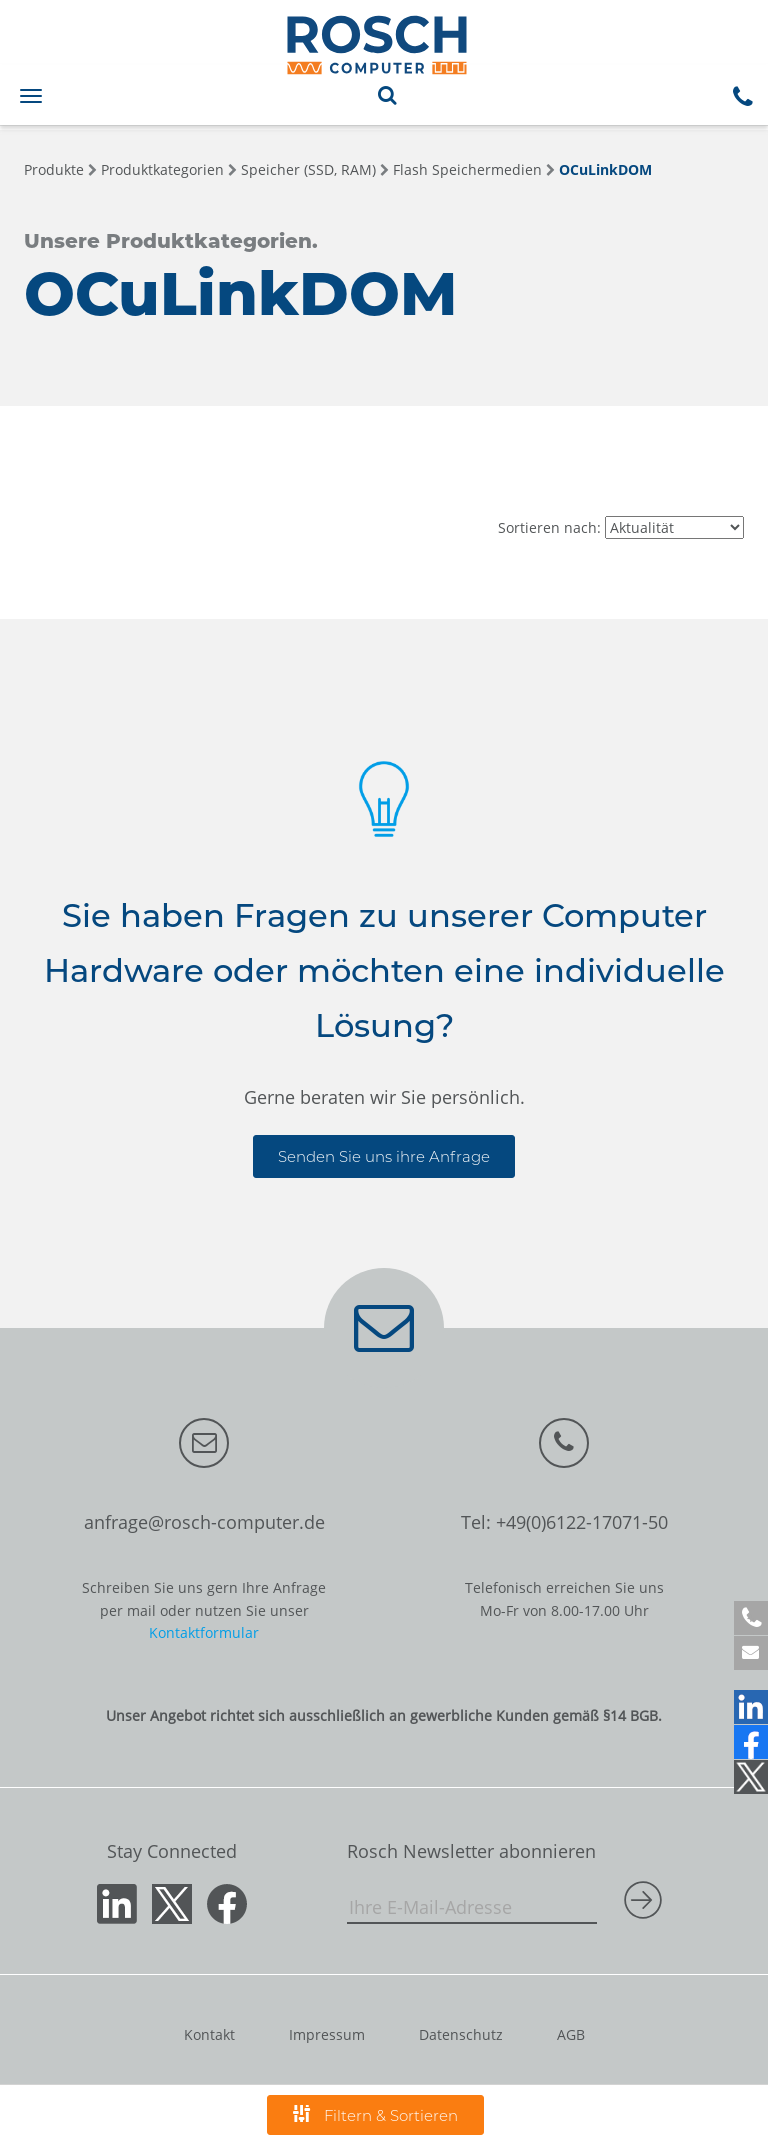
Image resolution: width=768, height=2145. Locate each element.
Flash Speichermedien (467, 169)
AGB (571, 2034)
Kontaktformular (204, 1632)
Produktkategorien (162, 169)
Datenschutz (461, 2034)
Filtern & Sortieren (375, 2114)
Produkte (54, 169)
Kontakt (209, 2034)
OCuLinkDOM (605, 169)
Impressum (327, 2034)
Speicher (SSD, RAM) (308, 169)
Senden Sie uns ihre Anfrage (384, 1156)
